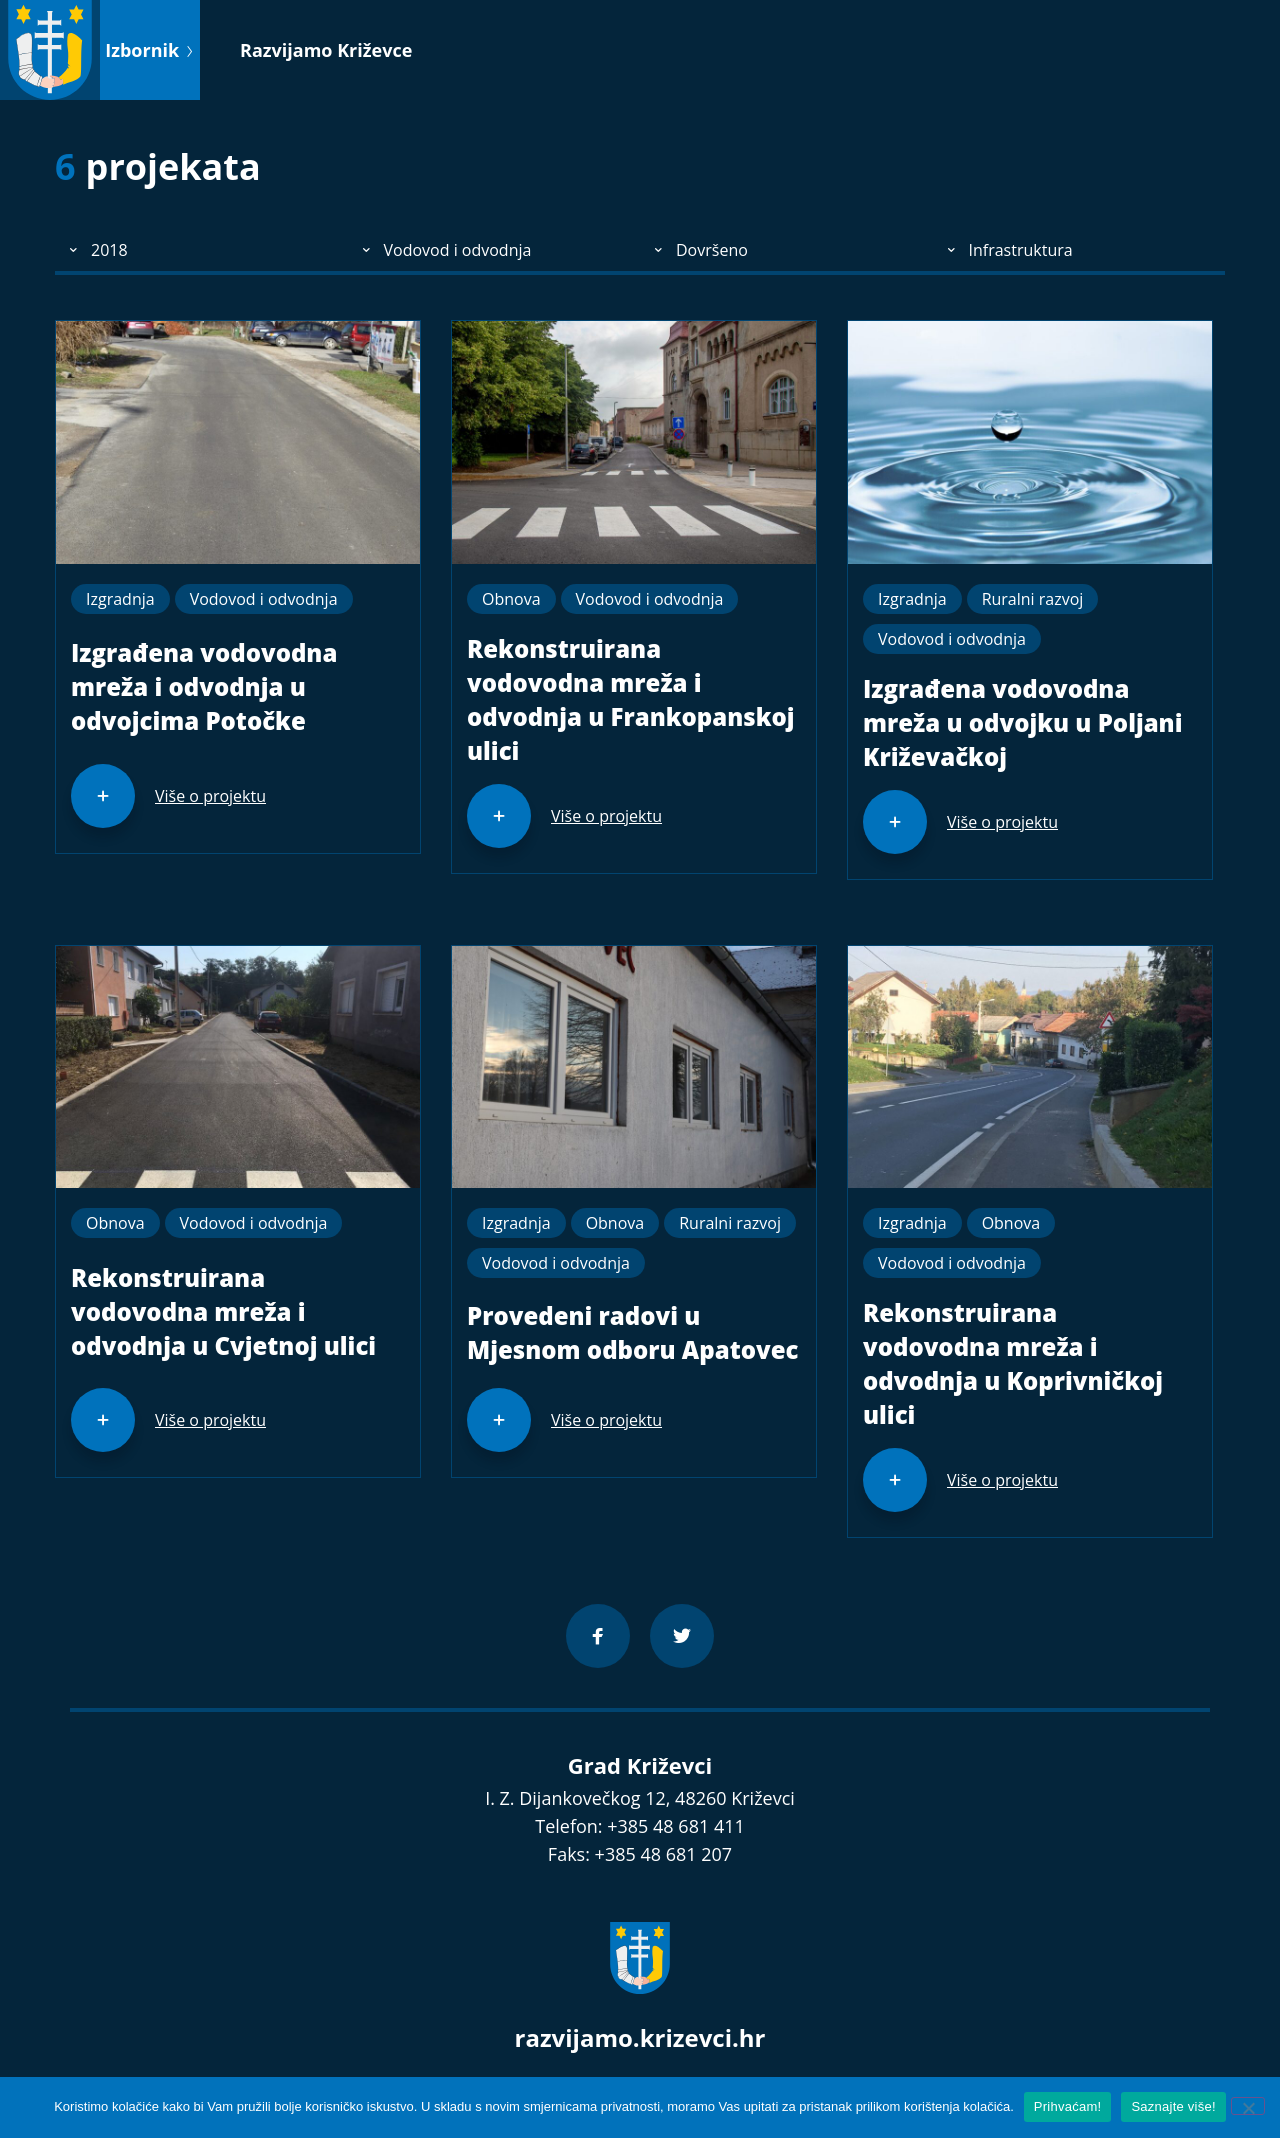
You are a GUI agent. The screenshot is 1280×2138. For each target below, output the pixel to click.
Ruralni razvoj (1033, 599)
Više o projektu (210, 796)
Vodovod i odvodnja (264, 599)
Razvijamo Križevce (326, 50)
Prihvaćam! (1068, 2106)
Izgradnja (120, 599)
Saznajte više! (1173, 2106)
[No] (1248, 2106)
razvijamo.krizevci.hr (640, 2037)
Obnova (511, 599)
